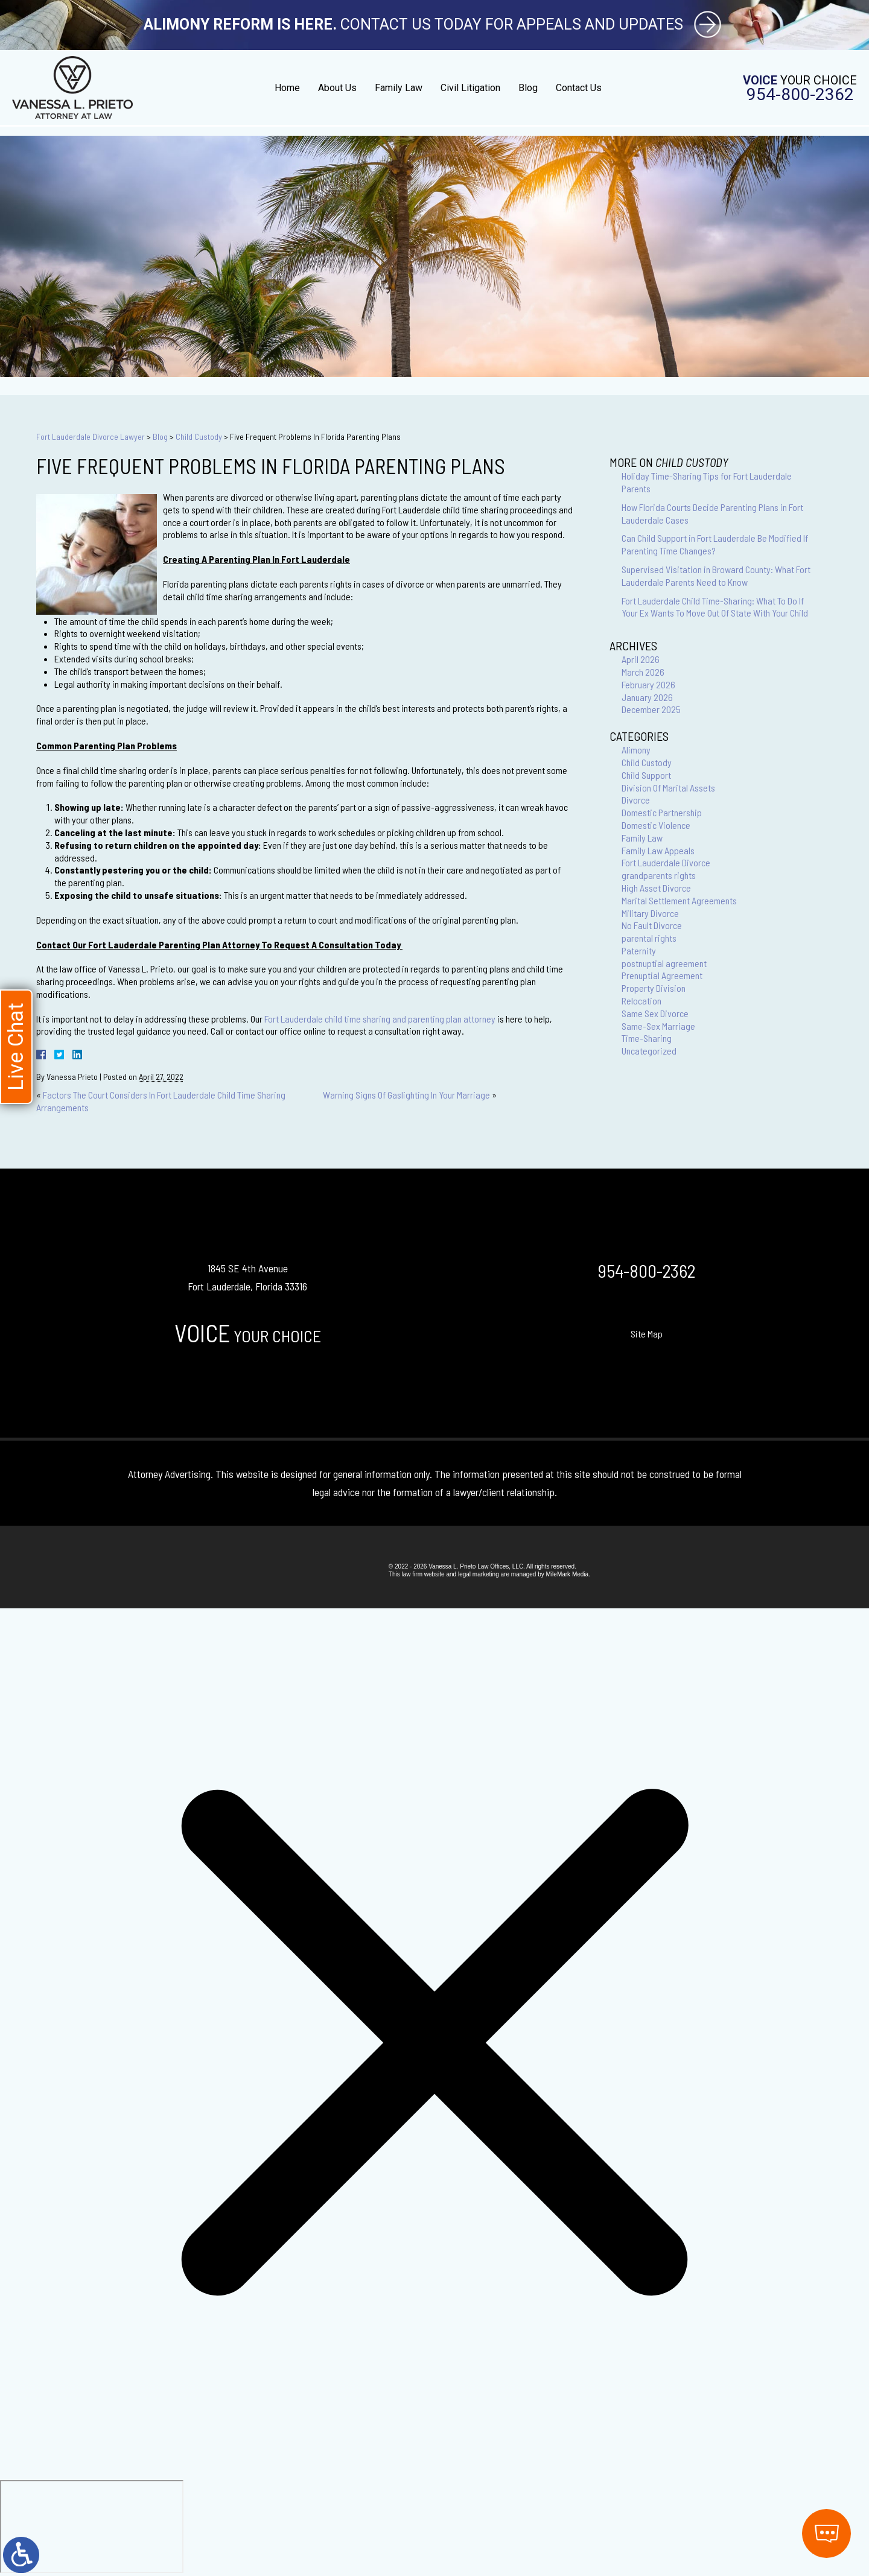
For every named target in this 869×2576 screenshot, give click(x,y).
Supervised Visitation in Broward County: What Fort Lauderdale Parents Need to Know (716, 575)
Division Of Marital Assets (668, 787)
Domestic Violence (656, 825)
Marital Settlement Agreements (679, 900)
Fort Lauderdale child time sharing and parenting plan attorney (379, 1018)
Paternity (639, 950)
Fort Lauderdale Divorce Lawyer (90, 436)
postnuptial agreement (664, 963)
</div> (91, 2526)
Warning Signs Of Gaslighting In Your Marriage (406, 1094)
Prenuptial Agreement (662, 975)
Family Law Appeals (658, 850)
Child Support (646, 775)
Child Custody (199, 436)
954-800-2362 (800, 94)
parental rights (649, 938)
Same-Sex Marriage (658, 1026)
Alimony (636, 749)
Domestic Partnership (662, 812)
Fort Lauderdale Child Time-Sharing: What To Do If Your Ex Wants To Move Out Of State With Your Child (715, 607)
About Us (337, 88)
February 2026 (648, 684)
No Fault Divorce (652, 925)
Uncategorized (649, 1050)
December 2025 (651, 709)
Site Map (647, 1333)
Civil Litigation (470, 88)
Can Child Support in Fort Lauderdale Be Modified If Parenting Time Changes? (715, 544)
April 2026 (641, 659)
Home (287, 88)
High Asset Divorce (656, 887)
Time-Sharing (647, 1038)
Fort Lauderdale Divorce (666, 862)
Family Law (398, 88)
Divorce (636, 799)
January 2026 (647, 697)
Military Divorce (650, 913)
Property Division (654, 988)
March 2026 (643, 671)
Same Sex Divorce (655, 1013)
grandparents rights (659, 875)
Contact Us (579, 88)
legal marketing (478, 1574)
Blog (528, 88)
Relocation (641, 1000)
